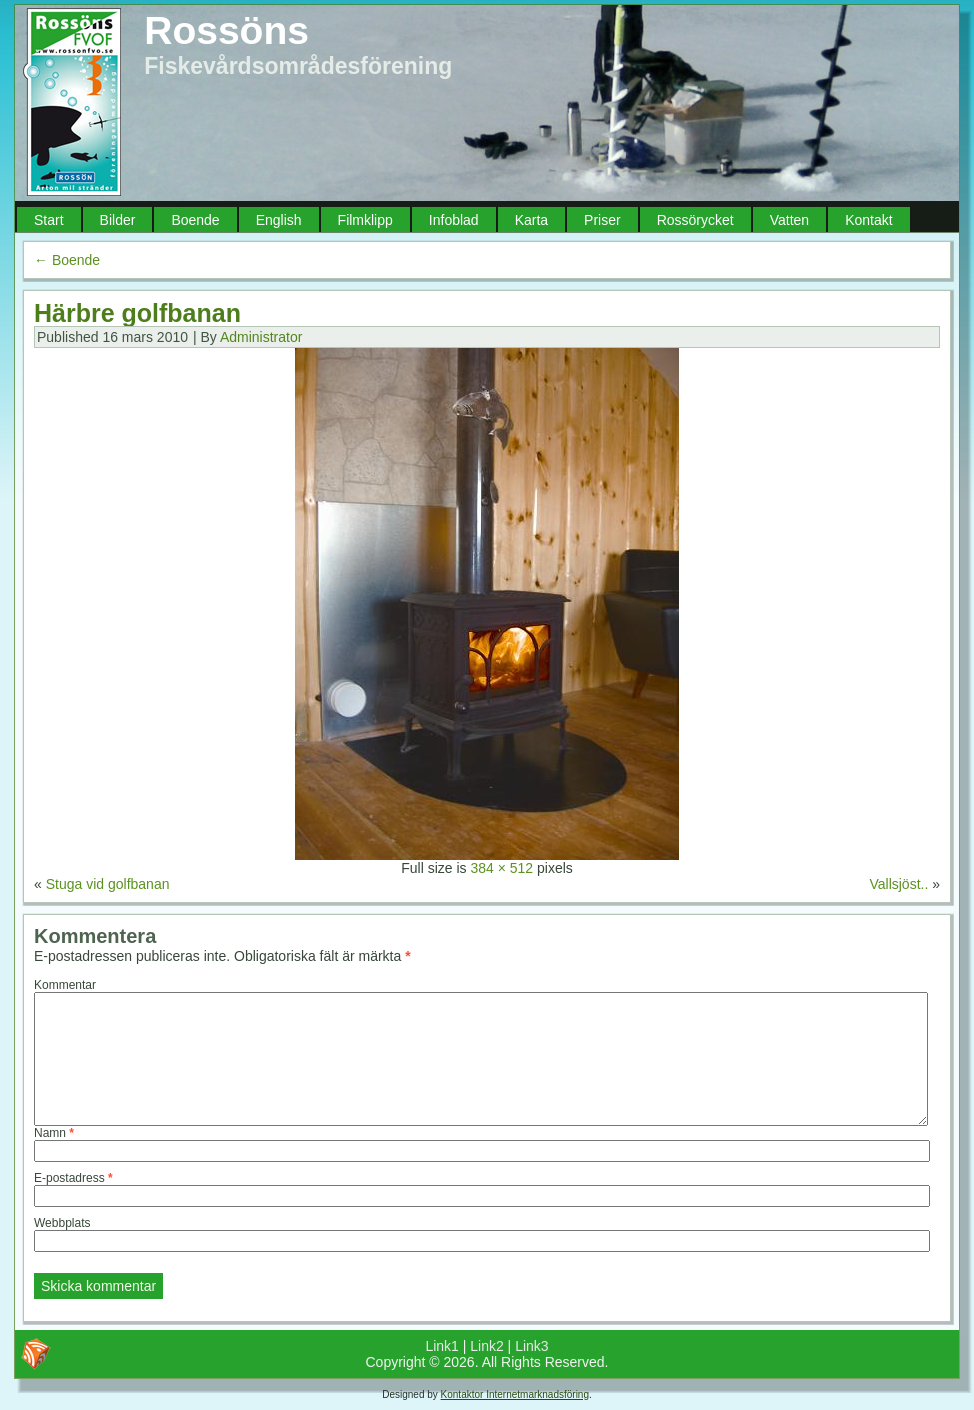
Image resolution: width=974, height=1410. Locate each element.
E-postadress (73, 1178)
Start (49, 220)
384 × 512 (501, 868)
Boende (195, 220)
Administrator (261, 337)
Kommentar (65, 985)
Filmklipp (365, 220)
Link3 (531, 1346)
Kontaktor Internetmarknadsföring (515, 1394)
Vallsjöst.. (898, 884)
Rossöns (226, 30)
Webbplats (62, 1223)
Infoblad (454, 220)
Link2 (486, 1346)
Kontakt (868, 220)
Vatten (789, 220)
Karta (531, 220)
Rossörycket (695, 220)
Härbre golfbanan (137, 313)
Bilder (118, 220)
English (279, 220)
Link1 (441, 1346)
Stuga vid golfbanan (108, 884)
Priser (602, 220)
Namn (54, 1133)
